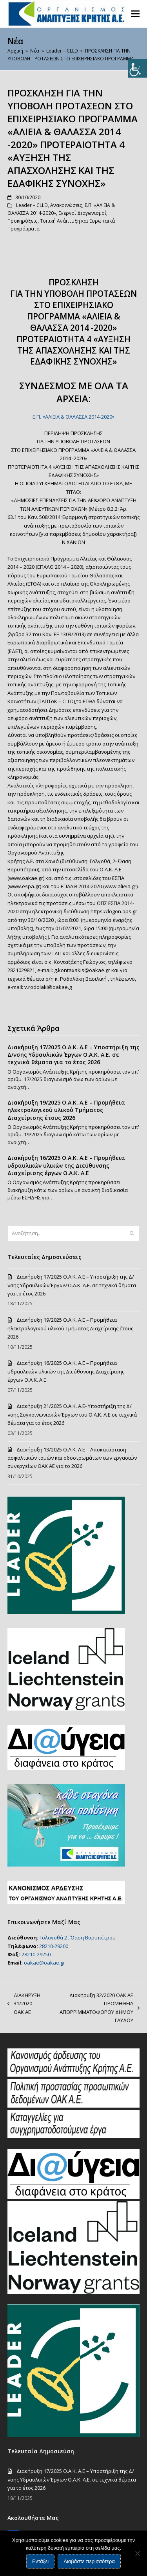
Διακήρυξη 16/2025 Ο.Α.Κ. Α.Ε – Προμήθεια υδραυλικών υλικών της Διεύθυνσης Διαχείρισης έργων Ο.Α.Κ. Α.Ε (66, 1165)
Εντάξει (40, 2561)
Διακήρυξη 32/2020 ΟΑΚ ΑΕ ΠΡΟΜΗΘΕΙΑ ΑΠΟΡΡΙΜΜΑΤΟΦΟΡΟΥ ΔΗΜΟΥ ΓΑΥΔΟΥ (94, 2008)
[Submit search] (132, 1233)
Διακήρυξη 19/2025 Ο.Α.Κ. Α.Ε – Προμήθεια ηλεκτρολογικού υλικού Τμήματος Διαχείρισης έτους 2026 (66, 1110)
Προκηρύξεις (22, 221)
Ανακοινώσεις (66, 205)
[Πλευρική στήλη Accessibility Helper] (137, 68)
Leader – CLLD (32, 205)
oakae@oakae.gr (44, 1962)
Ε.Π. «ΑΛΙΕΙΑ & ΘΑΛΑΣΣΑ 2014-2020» (73, 416)
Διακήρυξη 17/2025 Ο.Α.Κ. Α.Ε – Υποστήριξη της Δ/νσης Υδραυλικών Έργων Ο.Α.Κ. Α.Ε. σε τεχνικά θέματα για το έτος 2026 (73, 1054)
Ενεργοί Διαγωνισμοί (82, 213)
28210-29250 (36, 1954)
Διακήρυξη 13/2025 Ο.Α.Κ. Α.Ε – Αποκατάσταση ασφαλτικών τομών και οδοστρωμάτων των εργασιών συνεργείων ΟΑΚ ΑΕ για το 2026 (72, 1458)
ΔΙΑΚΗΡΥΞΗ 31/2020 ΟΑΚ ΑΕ (23, 2004)
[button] (135, 13)
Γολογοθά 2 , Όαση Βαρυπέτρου (78, 1937)
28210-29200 (53, 1946)
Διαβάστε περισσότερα (89, 2561)
